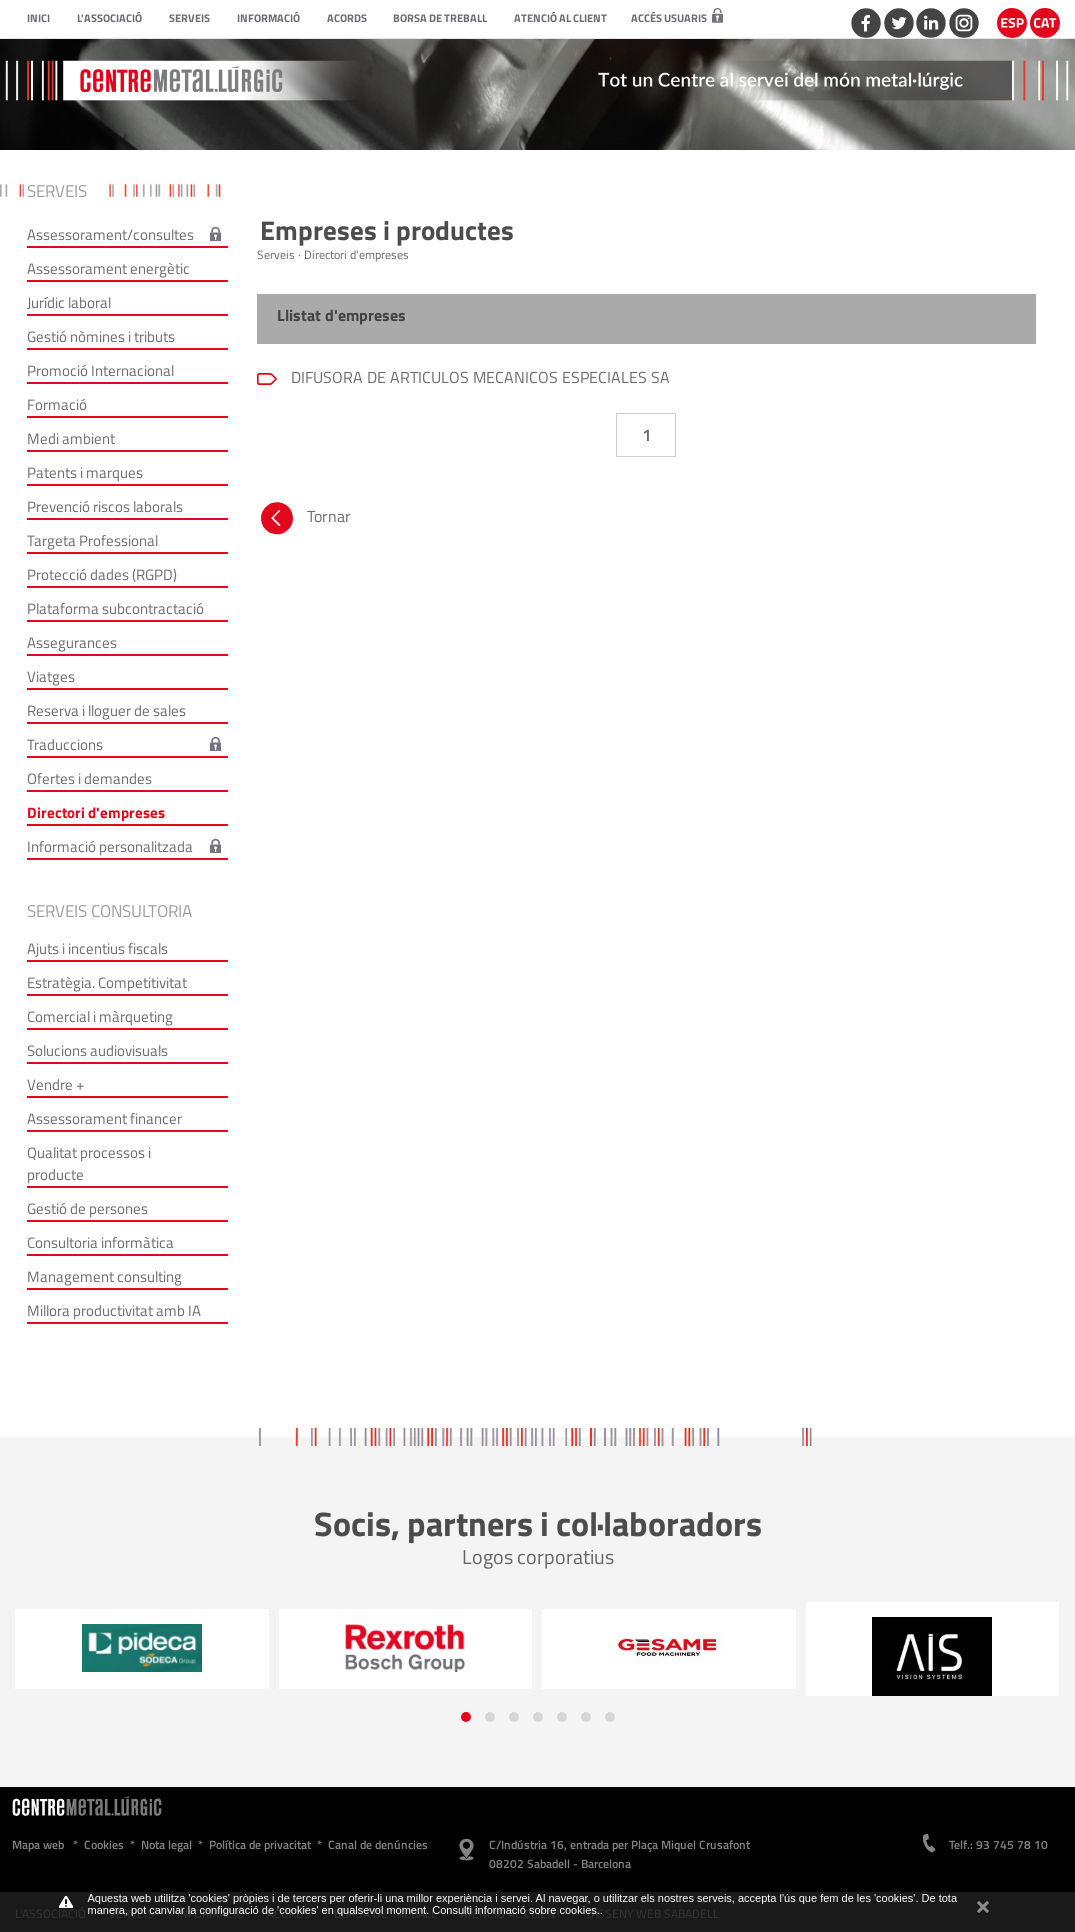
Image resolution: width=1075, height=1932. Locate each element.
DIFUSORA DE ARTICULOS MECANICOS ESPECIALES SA (478, 377)
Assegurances (72, 642)
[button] (466, 1717)
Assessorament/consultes (110, 234)
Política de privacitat (260, 1844)
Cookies (104, 1844)
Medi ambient (71, 438)
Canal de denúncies (378, 1844)
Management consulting (104, 1276)
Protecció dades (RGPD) (102, 574)
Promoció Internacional (100, 370)
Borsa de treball (440, 18)
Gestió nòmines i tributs (101, 336)
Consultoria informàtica (100, 1242)
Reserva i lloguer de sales (106, 710)
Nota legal (166, 1844)
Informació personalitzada (110, 846)
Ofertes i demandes (89, 778)
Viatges (51, 676)
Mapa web (38, 1844)
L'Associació (109, 18)
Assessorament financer (104, 1118)
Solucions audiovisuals (97, 1050)
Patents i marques (85, 472)
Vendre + (55, 1084)
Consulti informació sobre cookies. (516, 1910)
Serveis (189, 18)
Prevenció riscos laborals (105, 506)
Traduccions (65, 744)
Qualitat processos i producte (89, 1163)
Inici (38, 18)
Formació (57, 404)
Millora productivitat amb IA (114, 1310)
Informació (268, 18)
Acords (347, 18)
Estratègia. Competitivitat (107, 982)
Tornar (304, 521)
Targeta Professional (92, 540)
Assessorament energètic (108, 268)
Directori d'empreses (96, 812)
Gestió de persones (87, 1208)
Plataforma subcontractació (115, 608)
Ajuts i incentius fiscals (97, 948)
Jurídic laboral (69, 302)
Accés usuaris (677, 18)
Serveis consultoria (109, 911)
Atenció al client (560, 18)
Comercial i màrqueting (100, 1016)
